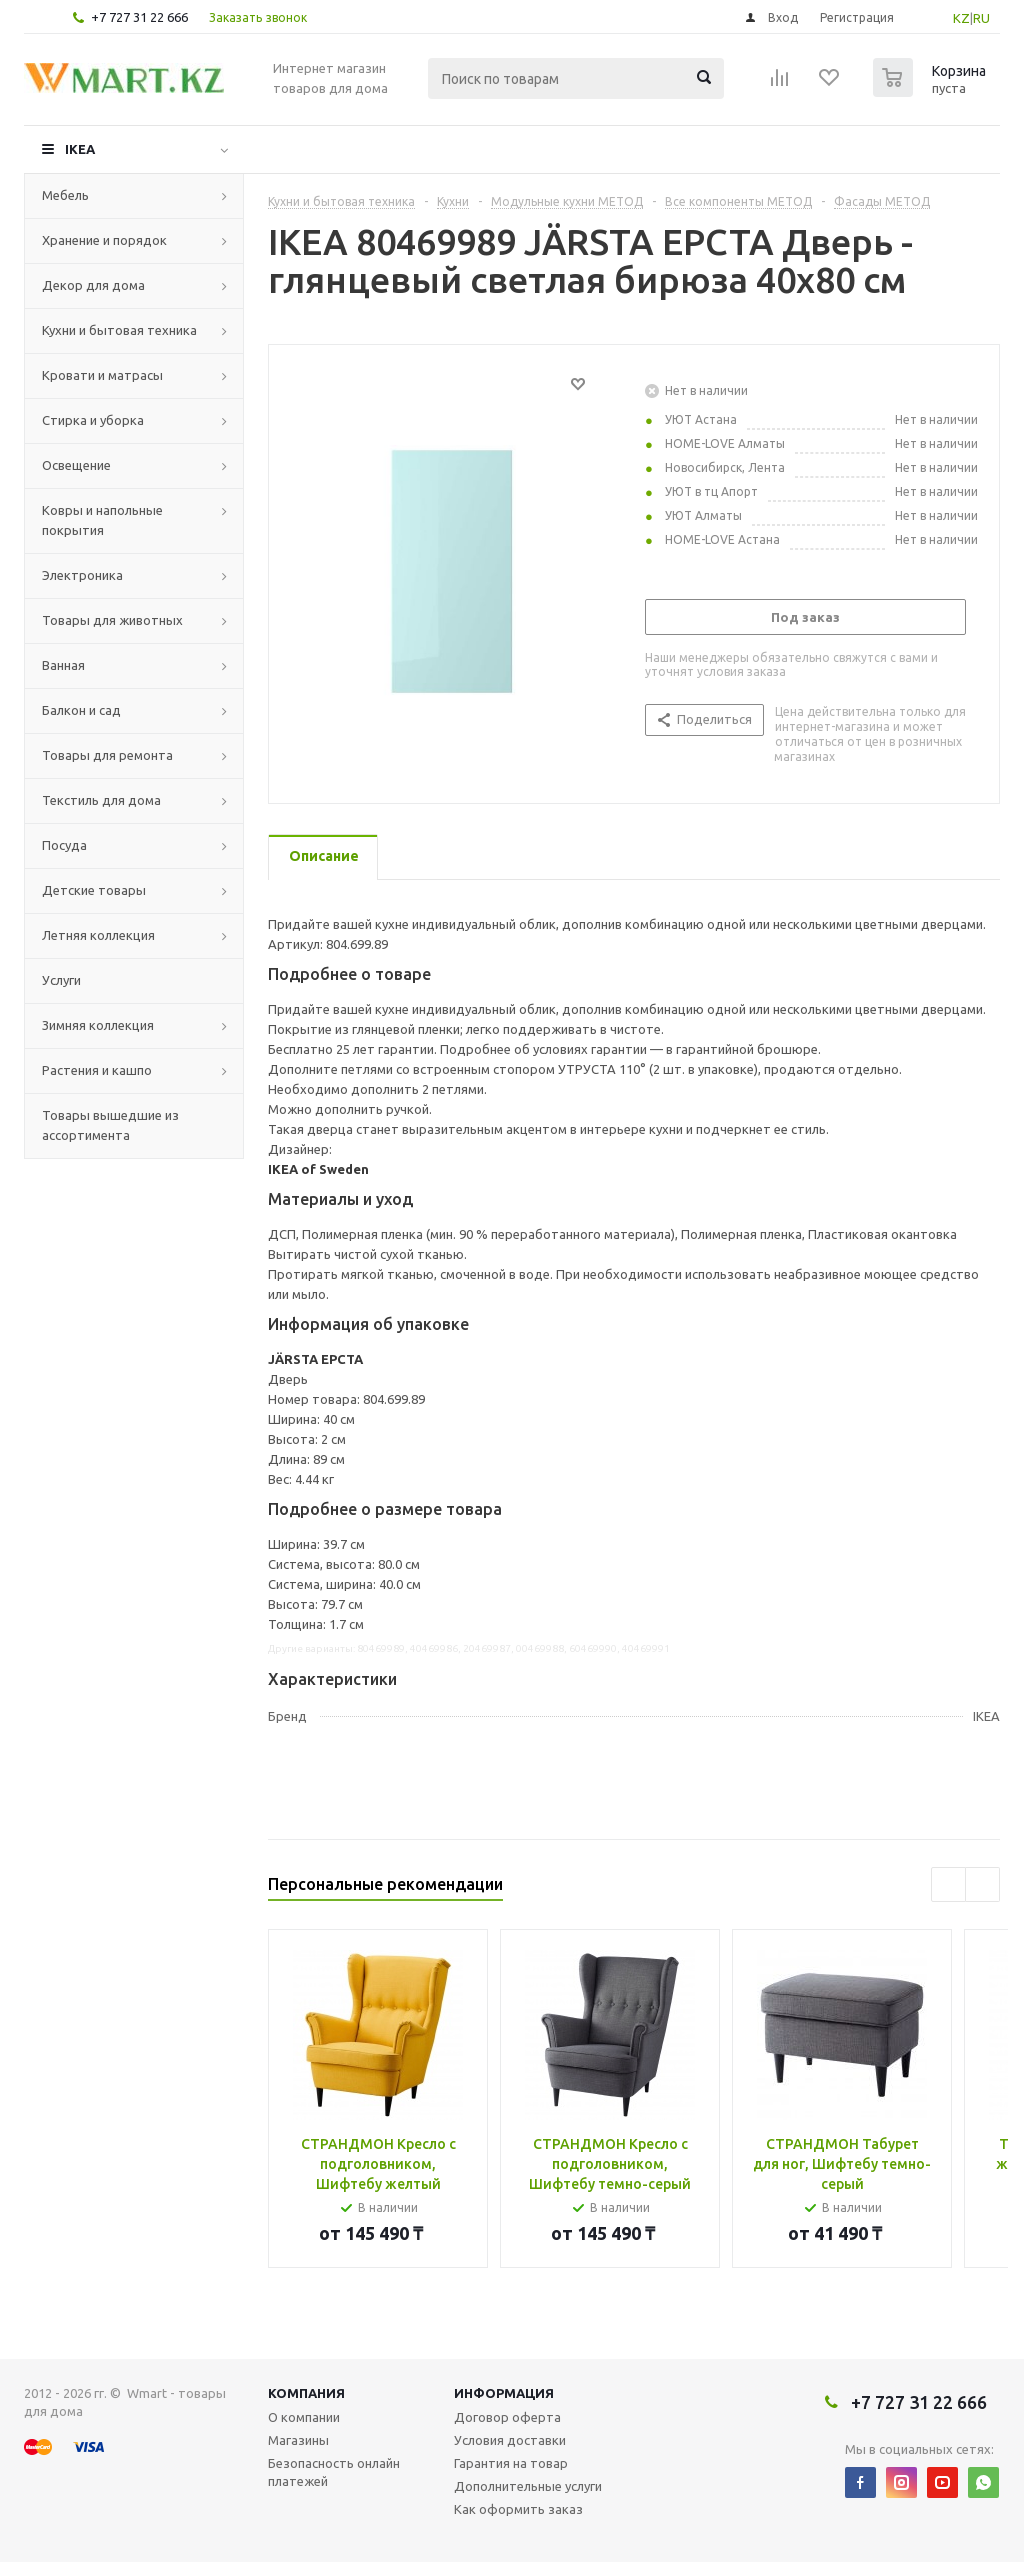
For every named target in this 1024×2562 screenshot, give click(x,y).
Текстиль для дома (101, 800)
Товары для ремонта (107, 755)
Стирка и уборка (93, 420)
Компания (306, 2393)
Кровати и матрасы (102, 375)
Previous (948, 1884)
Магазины (298, 2440)
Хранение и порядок (104, 240)
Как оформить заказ (518, 2509)
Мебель (65, 195)
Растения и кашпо (97, 1070)
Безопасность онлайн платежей (334, 2472)
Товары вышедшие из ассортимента (110, 1125)
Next (982, 1884)
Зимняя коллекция (98, 1025)
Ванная (63, 665)
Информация (504, 2393)
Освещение (76, 465)
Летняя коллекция (98, 935)
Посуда (64, 845)
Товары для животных (112, 620)
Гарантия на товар (511, 2463)
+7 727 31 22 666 (139, 17)
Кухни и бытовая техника (119, 330)
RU (981, 18)
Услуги (61, 980)
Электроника (82, 575)
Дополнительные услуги (528, 2486)
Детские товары (94, 890)
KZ (961, 18)
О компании (304, 2417)
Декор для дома (93, 285)
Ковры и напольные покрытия (102, 520)
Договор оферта (507, 2417)
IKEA (80, 149)
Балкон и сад (81, 710)
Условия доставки (510, 2440)
